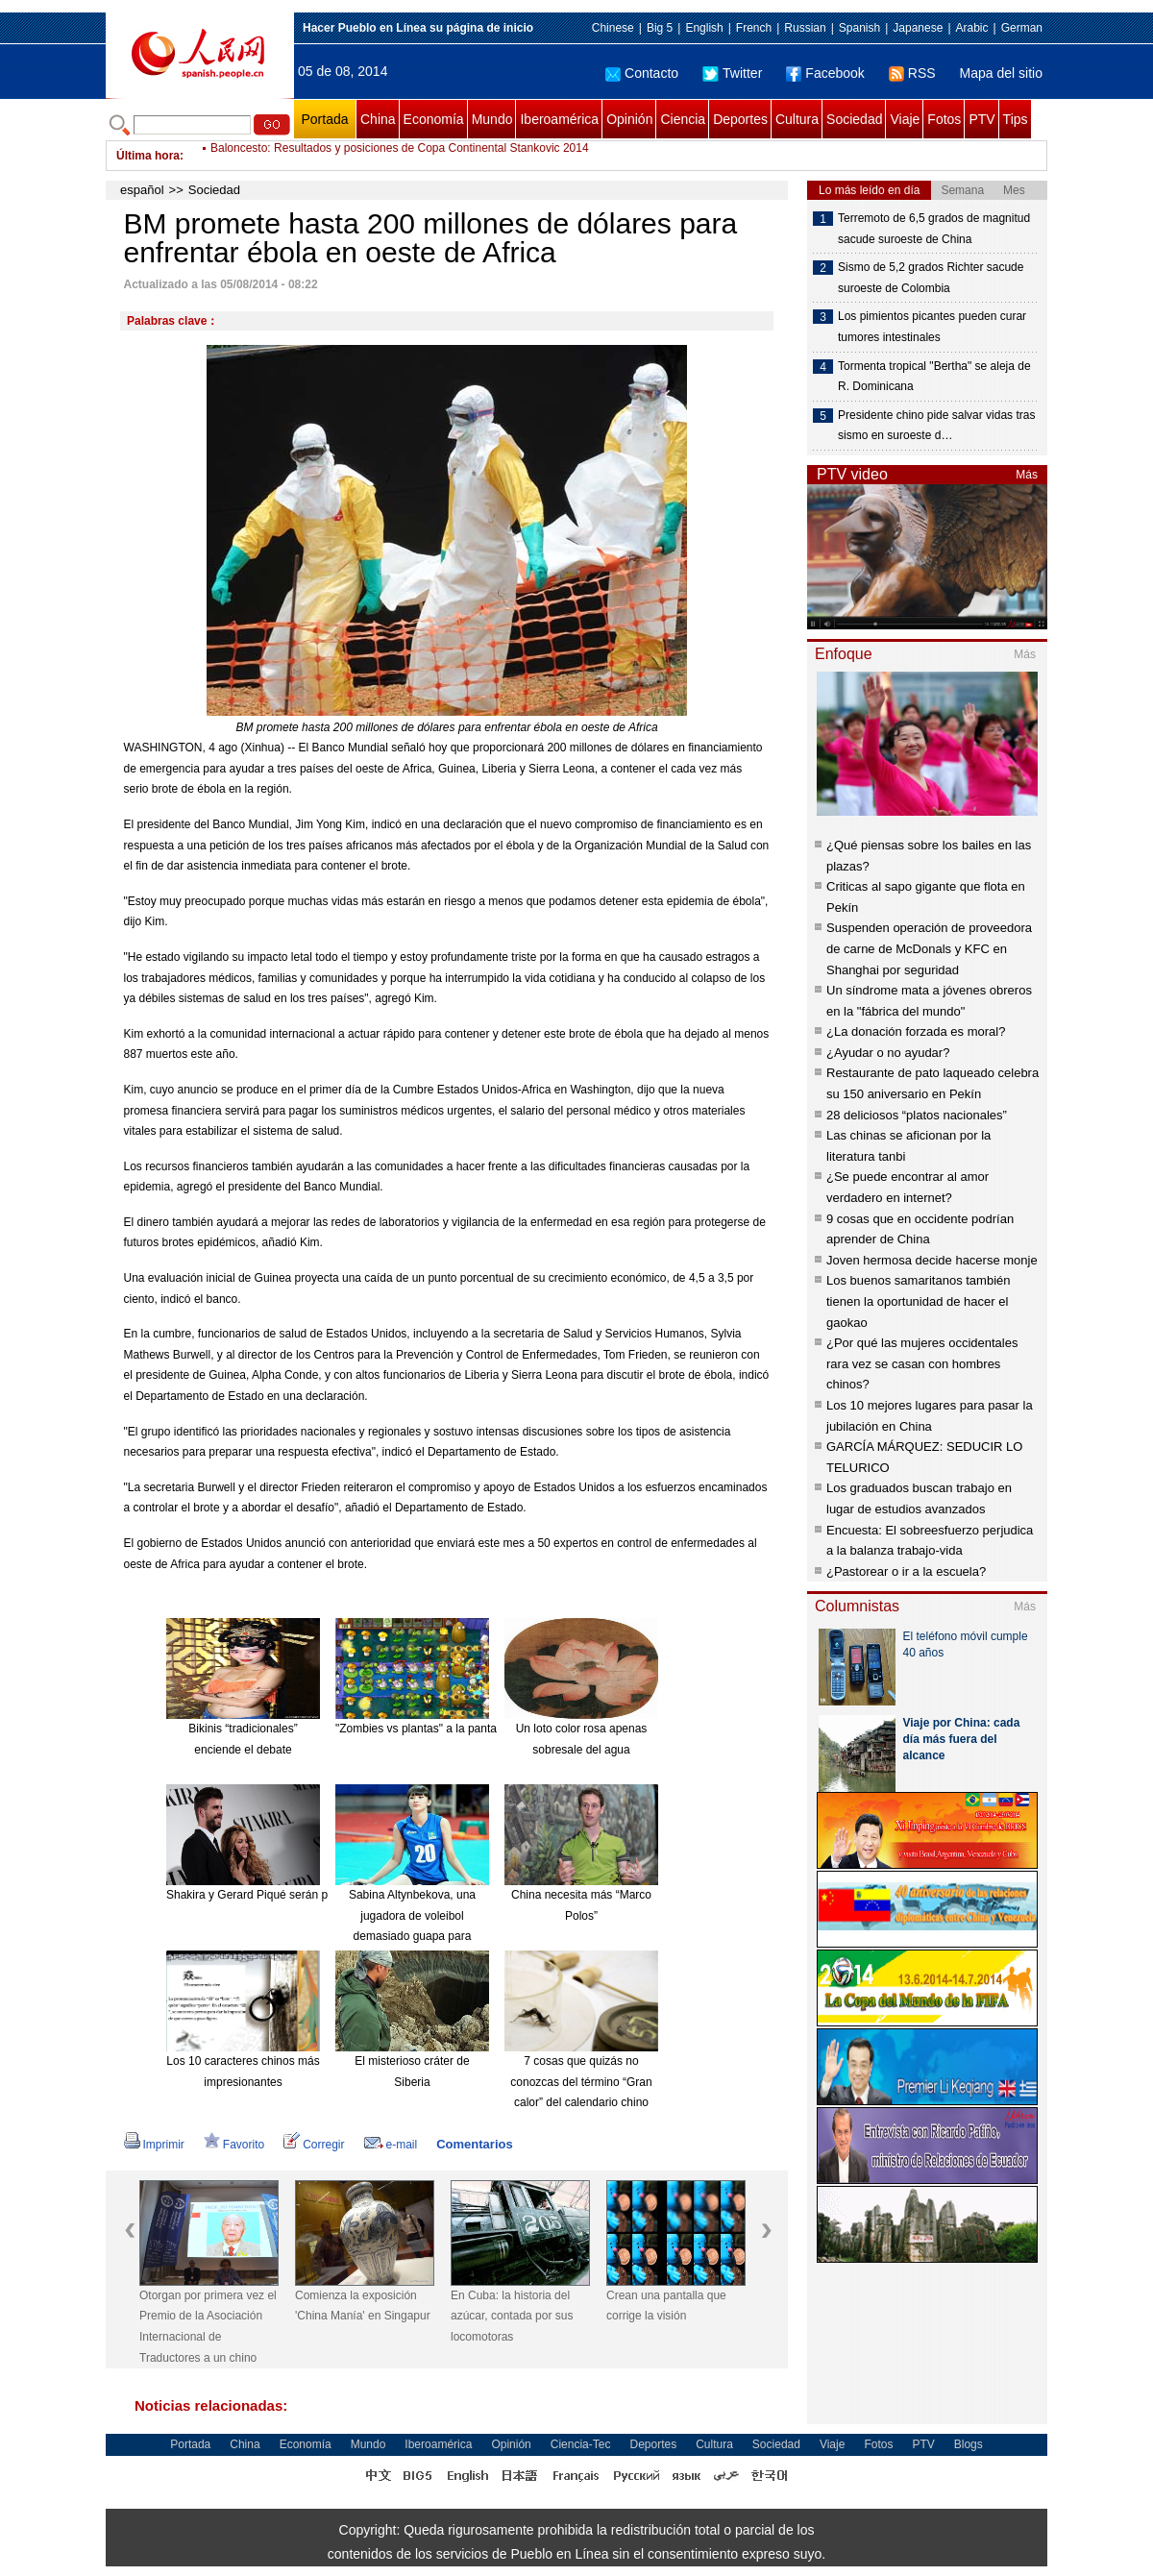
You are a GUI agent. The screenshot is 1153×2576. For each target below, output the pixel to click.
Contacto (641, 73)
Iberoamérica (559, 119)
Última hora (148, 155)
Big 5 (660, 28)
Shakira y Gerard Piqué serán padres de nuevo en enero (311, 1894)
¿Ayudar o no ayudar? (887, 1052)
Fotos (944, 119)
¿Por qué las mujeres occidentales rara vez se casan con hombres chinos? (922, 1363)
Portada (324, 119)
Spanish (859, 28)
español (142, 190)
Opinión (629, 119)
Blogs (968, 2444)
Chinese (613, 28)
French (754, 28)
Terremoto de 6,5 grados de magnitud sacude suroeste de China (934, 228)
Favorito (234, 2144)
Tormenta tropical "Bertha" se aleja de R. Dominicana (934, 376)
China (378, 119)
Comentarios (474, 2144)
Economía (434, 119)
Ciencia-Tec (581, 2444)
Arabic (972, 28)
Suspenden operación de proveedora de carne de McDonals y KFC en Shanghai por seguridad (929, 948)
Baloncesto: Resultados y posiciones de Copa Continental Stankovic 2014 (399, 155)
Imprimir (154, 2144)
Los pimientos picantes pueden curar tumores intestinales (932, 326)
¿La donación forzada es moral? (915, 1031)
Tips (1015, 119)
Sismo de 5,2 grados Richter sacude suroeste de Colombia (930, 277)
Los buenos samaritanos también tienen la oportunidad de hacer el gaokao (918, 1301)
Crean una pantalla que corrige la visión (666, 2306)
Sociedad (854, 119)
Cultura (797, 119)
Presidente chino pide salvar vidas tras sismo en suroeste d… (936, 425)
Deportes (740, 119)
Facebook (825, 73)
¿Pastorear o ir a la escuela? (906, 1571)
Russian (804, 28)
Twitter (732, 73)
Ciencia (682, 119)
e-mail (391, 2144)
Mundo (492, 119)
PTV (981, 119)
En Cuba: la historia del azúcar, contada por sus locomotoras (512, 2316)
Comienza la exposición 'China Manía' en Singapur (362, 2306)
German (1022, 28)
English (704, 28)
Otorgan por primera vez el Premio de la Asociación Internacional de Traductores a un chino (208, 2327)
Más (1027, 474)
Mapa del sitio (1001, 73)
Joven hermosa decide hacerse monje (932, 1260)
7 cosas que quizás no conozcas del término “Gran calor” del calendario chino (580, 2081)
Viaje (905, 119)
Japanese (918, 28)
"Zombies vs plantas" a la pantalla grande (441, 1728)
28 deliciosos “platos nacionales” (916, 1115)
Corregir (313, 2144)
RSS (912, 73)
